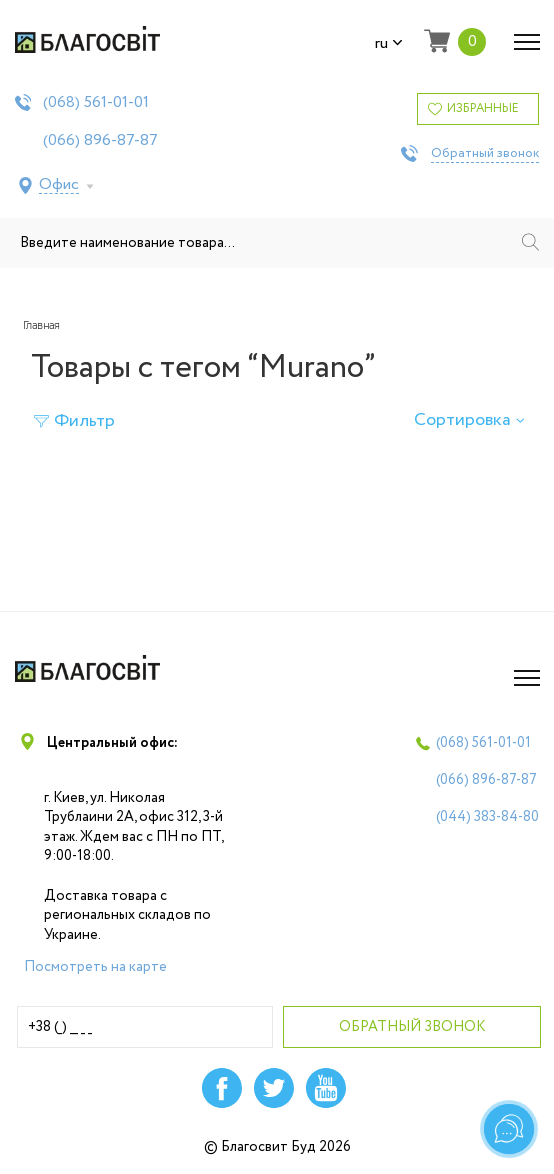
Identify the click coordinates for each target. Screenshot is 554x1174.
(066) (100, 141)
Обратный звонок (485, 154)
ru (389, 44)
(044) (487, 817)
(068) (96, 103)
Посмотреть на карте (95, 967)
